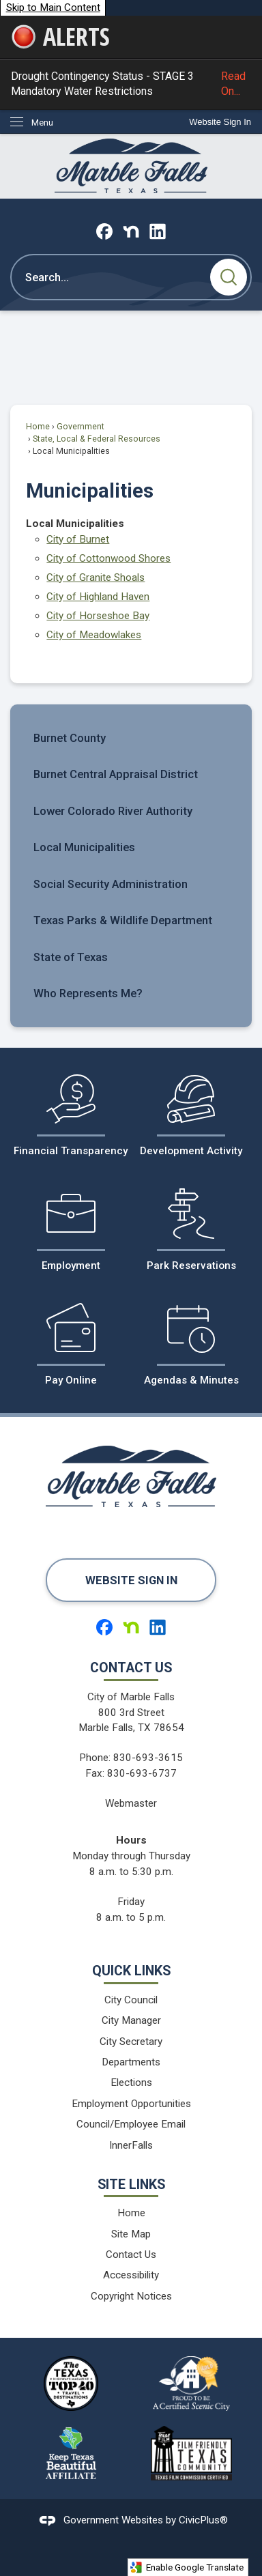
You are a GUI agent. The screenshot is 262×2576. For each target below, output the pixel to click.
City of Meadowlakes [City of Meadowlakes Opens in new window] (93, 635)
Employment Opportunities (131, 2104)
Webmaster (131, 1803)
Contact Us (131, 2254)
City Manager (131, 2020)
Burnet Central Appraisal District (115, 774)
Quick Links (131, 1971)
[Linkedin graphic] (157, 231)
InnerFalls (131, 2145)
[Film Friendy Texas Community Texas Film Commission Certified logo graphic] (191, 2453)
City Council (131, 2000)
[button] (228, 277)
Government (80, 426)
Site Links (131, 2184)
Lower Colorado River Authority (112, 811)
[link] (220, 122)
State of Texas (70, 957)
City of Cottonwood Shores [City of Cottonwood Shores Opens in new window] (108, 558)
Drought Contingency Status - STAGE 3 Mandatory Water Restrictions (131, 84)
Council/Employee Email (131, 2124)
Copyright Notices (131, 2296)
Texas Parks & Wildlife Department (122, 920)
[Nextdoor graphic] (131, 231)
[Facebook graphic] (104, 231)
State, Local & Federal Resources (96, 439)
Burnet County (69, 738)
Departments (131, 2062)
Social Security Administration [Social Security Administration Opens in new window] (110, 884)
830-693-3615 (148, 1757)
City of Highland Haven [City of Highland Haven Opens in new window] (97, 596)
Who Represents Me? (88, 993)
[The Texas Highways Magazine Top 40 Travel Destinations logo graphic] (70, 2383)
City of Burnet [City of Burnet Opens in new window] (77, 539)
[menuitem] (131, 737)
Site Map (131, 2234)
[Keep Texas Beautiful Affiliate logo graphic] (70, 2453)
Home (38, 426)
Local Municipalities (84, 847)
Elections (131, 2082)
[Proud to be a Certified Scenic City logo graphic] (191, 2383)
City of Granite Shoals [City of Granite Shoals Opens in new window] (95, 577)
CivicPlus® (203, 2520)
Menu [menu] (42, 122)
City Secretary (131, 2041)
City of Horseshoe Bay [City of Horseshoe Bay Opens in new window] (97, 616)
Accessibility (131, 2275)
